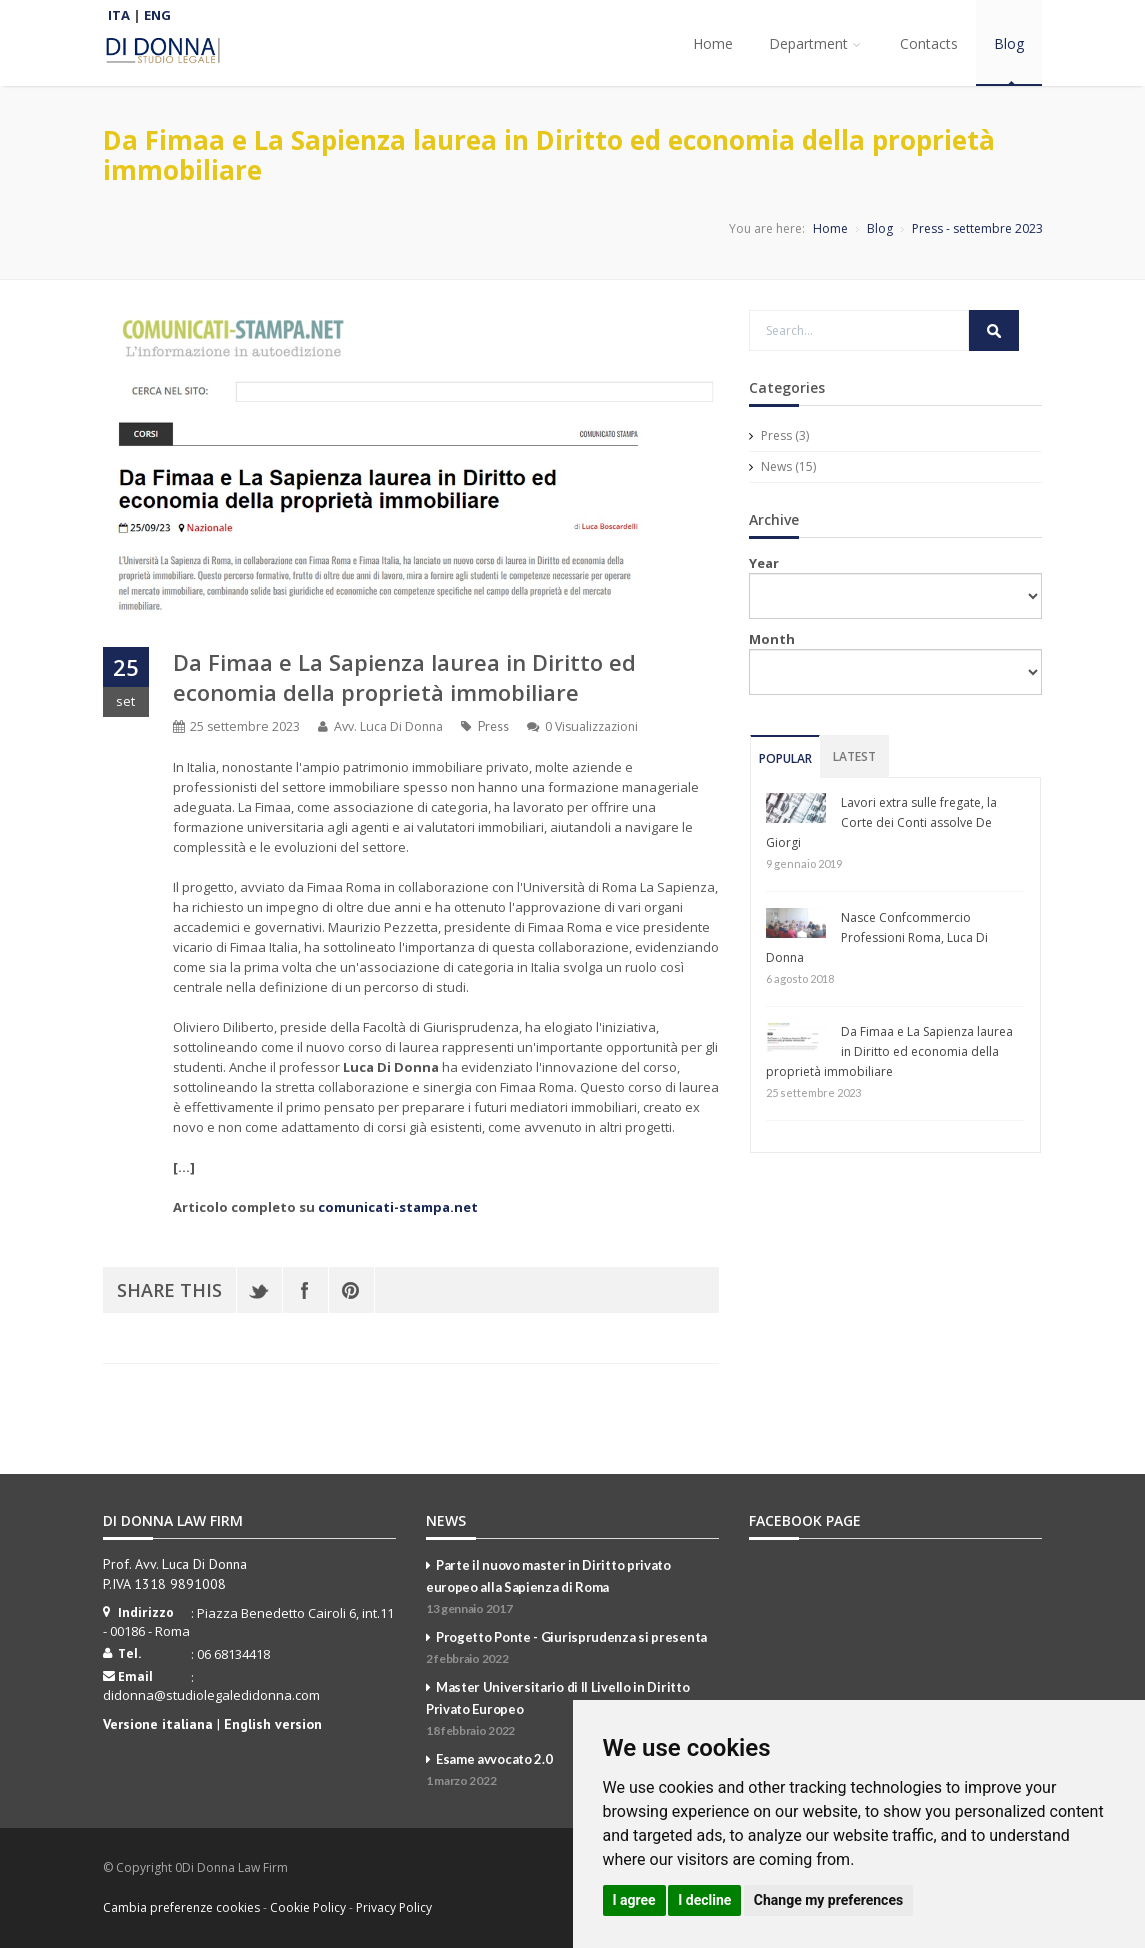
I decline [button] (704, 1900)
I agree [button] (634, 1900)
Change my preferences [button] (828, 1900)
